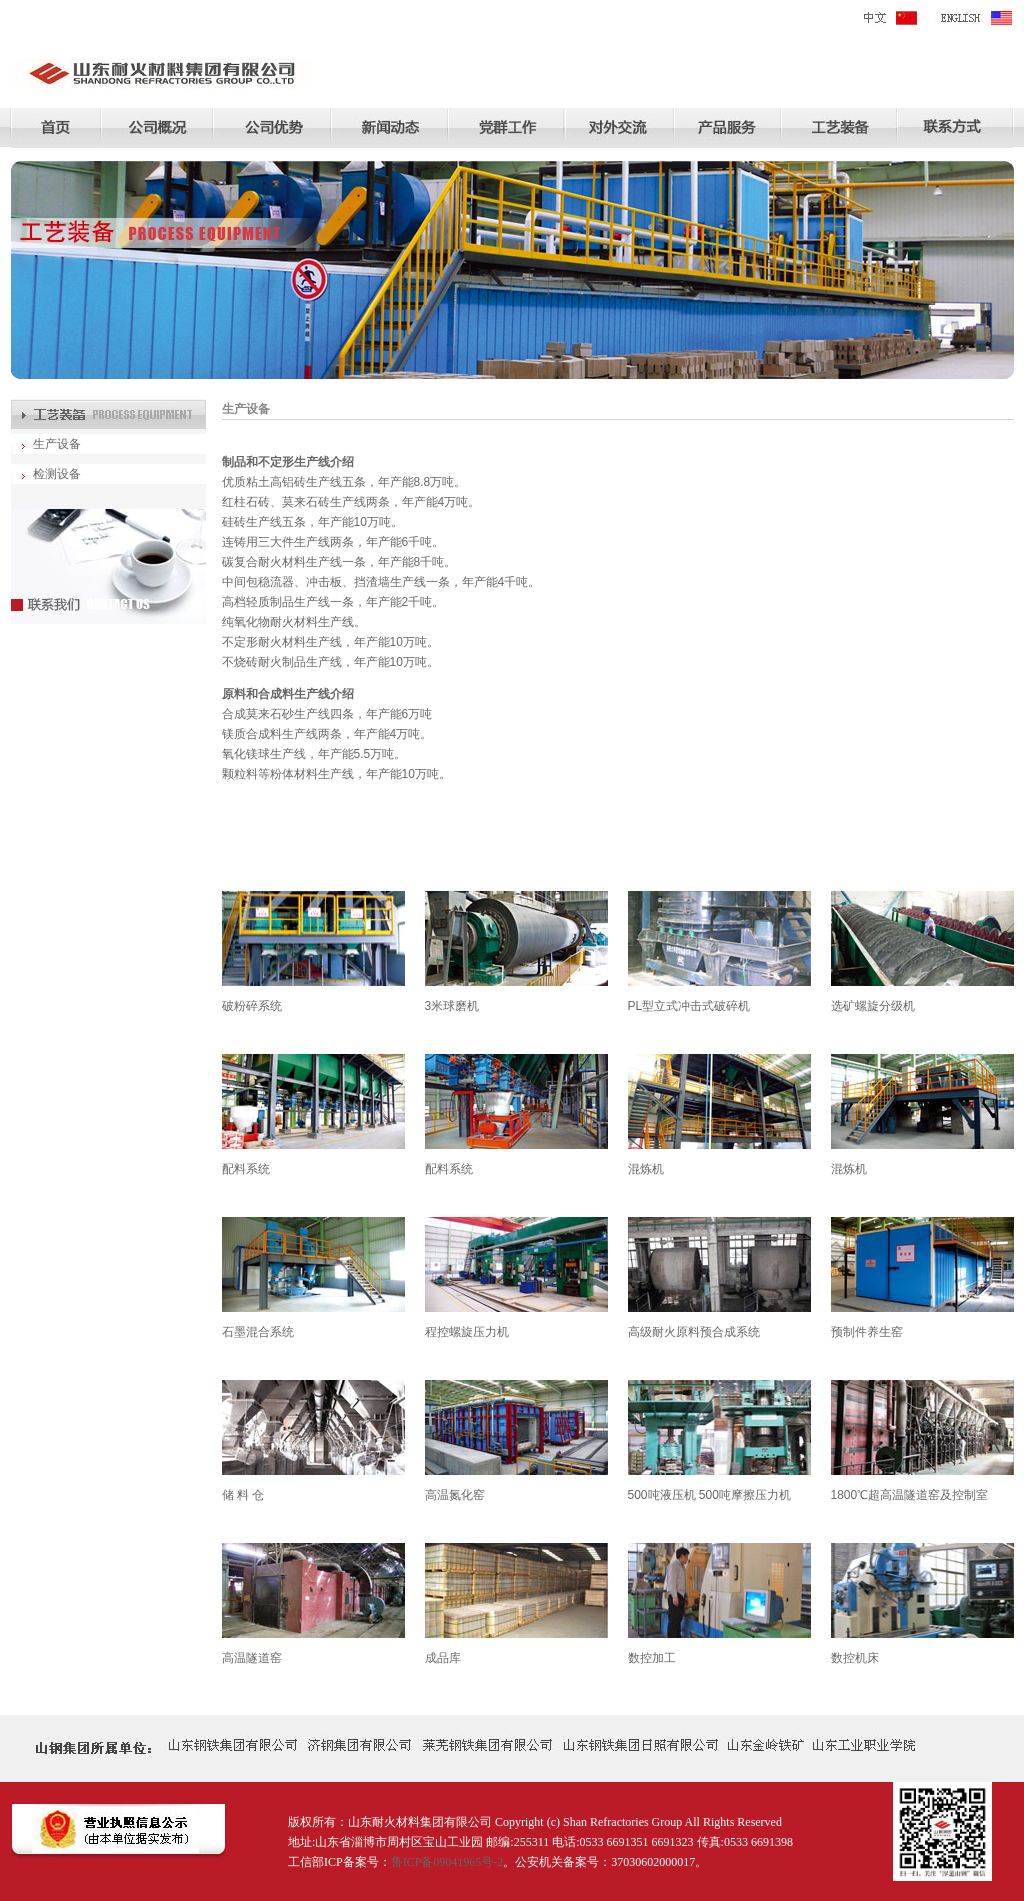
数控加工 (652, 1658)
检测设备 (57, 474)
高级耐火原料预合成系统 (694, 1332)
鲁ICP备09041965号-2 (447, 1862)
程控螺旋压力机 (467, 1332)
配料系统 (246, 1169)
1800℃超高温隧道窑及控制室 (910, 1495)
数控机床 (855, 1658)
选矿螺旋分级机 (873, 1006)
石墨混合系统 (258, 1332)
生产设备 (57, 444)
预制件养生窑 (867, 1332)
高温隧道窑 (252, 1658)
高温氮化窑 (455, 1495)
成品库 (443, 1658)
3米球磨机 (452, 1006)
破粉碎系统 (252, 1006)
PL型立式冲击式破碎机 (689, 1006)
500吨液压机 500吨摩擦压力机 (709, 1495)
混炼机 (646, 1169)
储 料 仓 (243, 1495)
